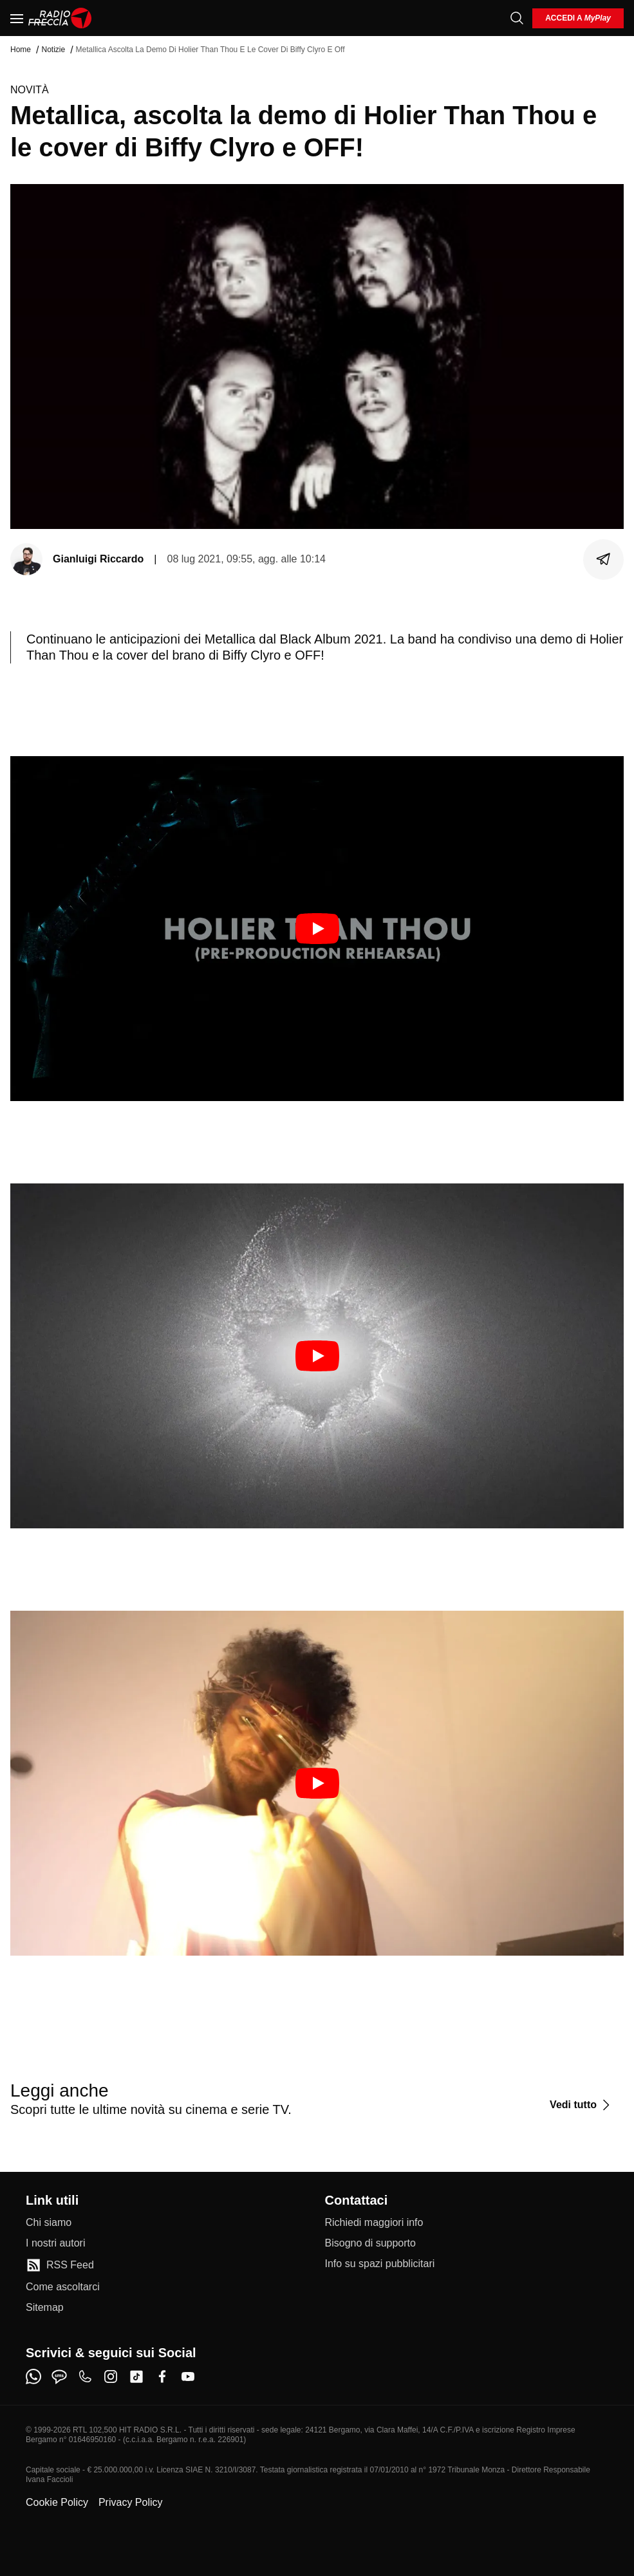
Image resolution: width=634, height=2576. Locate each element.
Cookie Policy (57, 2502)
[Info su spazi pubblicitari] (380, 2263)
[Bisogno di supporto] (370, 2243)
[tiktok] (136, 2376)
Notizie (53, 49)
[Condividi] (604, 559)
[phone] (85, 2376)
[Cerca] (517, 18)
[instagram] (110, 2376)
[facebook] (162, 2376)
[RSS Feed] (60, 2265)
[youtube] (188, 2376)
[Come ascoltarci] (63, 2287)
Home (20, 49)
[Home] (60, 18)
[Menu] (16, 18)
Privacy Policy (130, 2502)
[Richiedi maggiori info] (374, 2222)
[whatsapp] (33, 2376)
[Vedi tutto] (581, 2105)
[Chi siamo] (48, 2222)
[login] (578, 18)
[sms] (59, 2376)
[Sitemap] (45, 2307)
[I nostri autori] (55, 2243)
